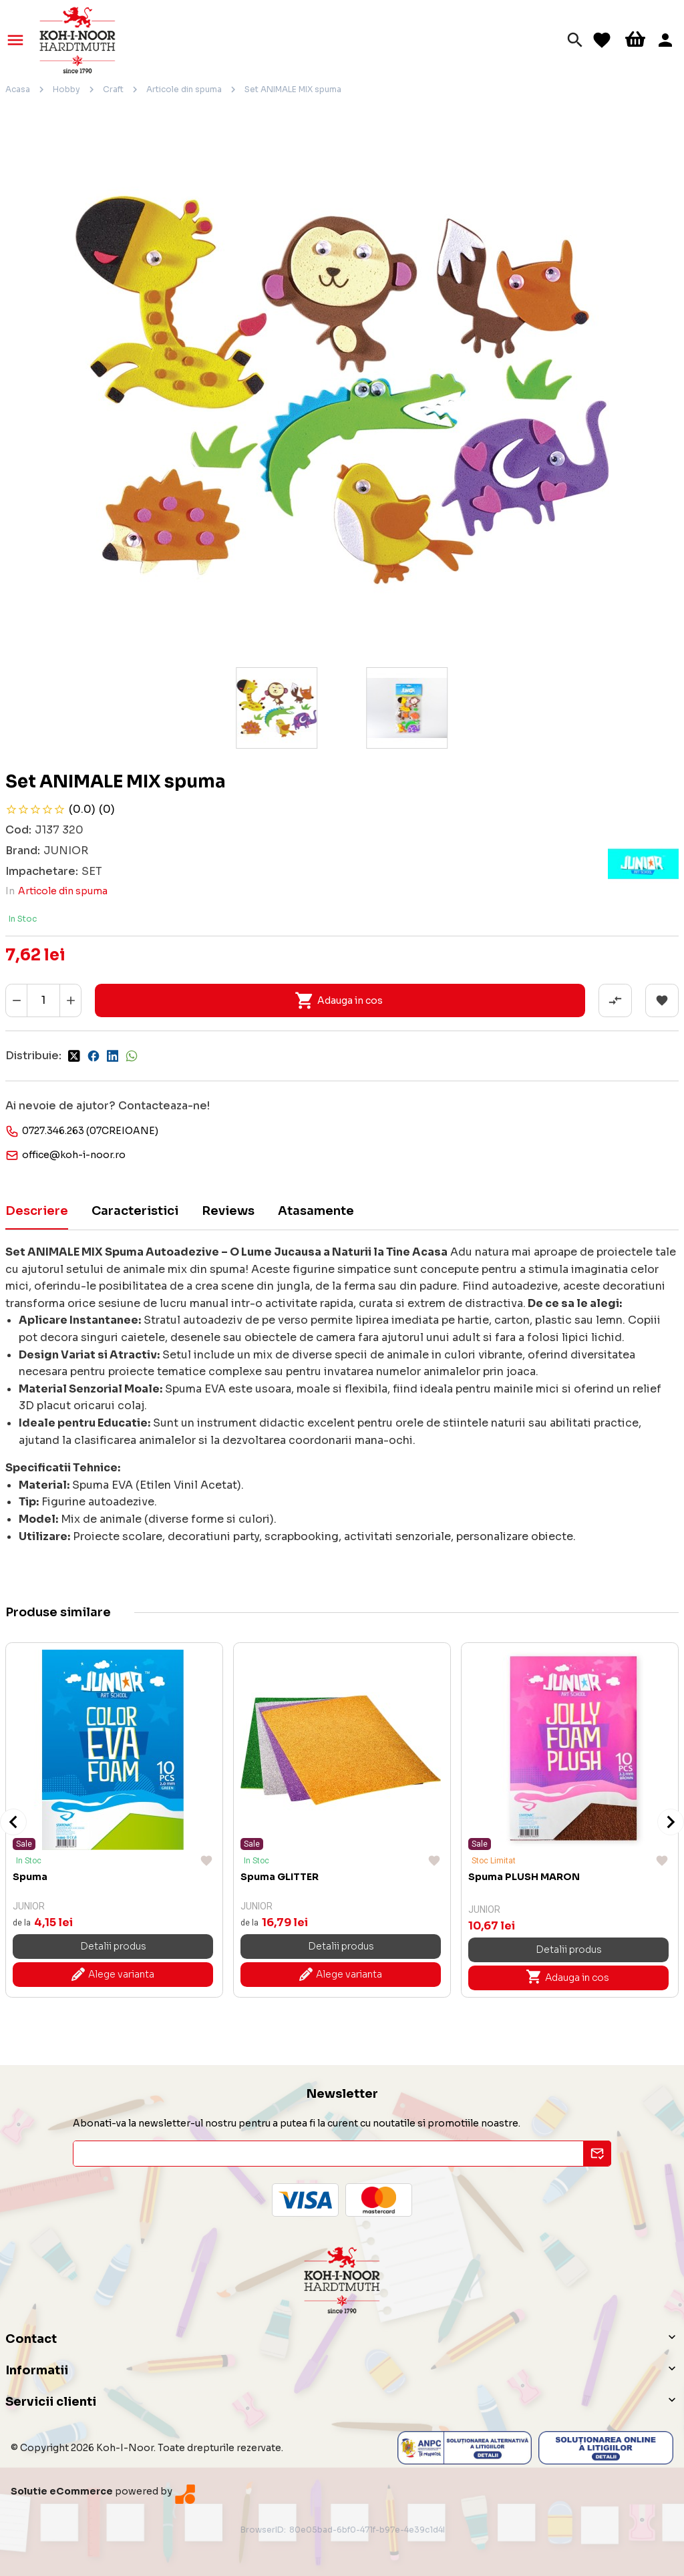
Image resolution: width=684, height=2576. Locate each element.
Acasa (17, 89)
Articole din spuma (184, 89)
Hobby (66, 89)
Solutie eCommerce (62, 2491)
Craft (113, 89)
